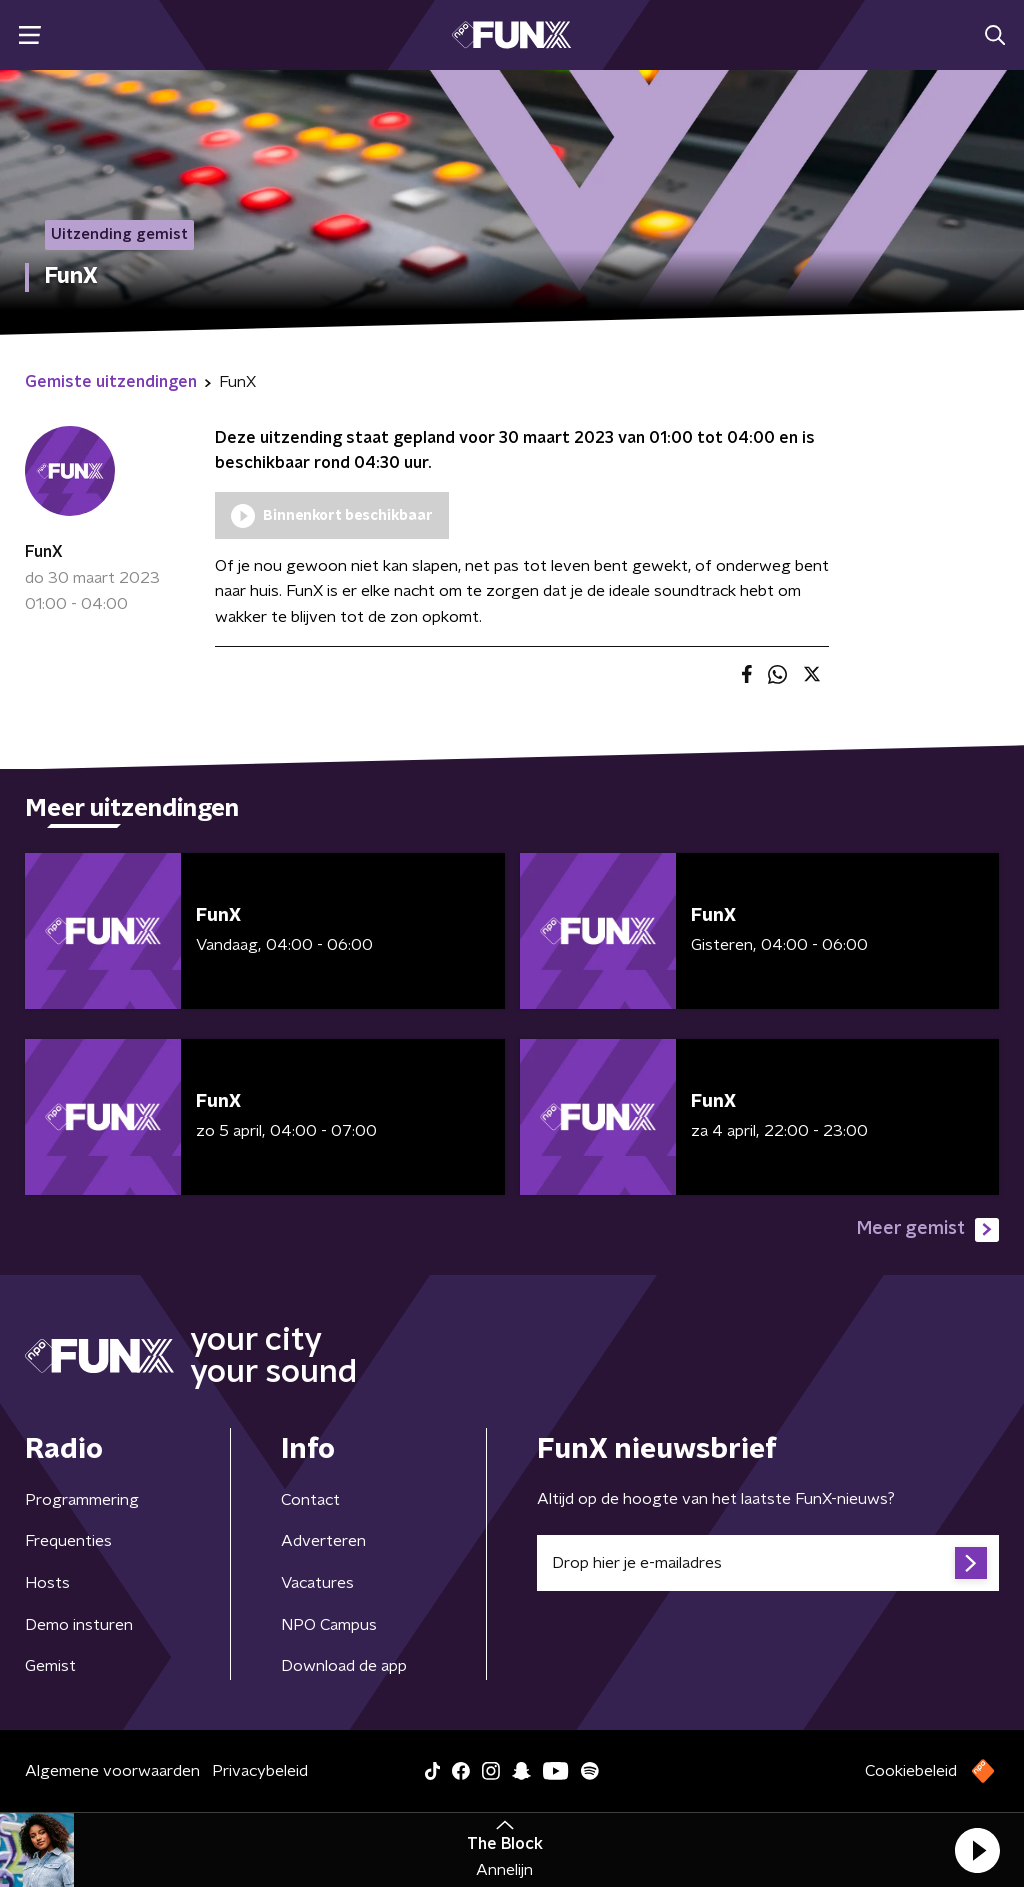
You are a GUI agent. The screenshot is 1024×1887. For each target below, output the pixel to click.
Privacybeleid (260, 1771)
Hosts (47, 1583)
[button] (977, 1850)
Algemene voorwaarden (112, 1771)
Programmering (82, 1500)
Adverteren (323, 1541)
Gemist (50, 1666)
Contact (310, 1500)
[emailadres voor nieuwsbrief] (768, 1563)
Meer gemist (928, 1230)
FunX (44, 552)
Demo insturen (79, 1625)
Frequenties (68, 1541)
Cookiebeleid (911, 1771)
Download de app (344, 1666)
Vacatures (317, 1583)
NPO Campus (329, 1625)
